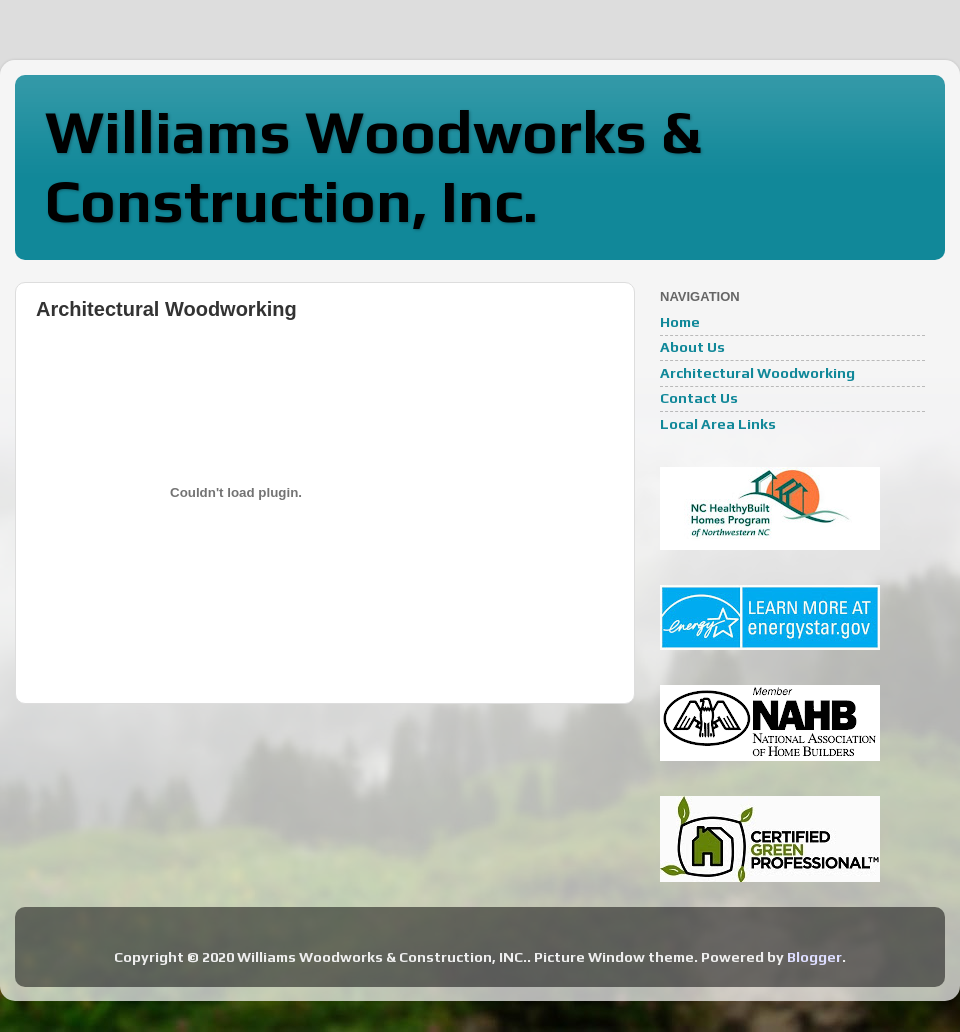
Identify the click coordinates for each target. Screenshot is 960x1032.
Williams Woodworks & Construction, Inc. (373, 166)
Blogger (814, 957)
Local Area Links (718, 424)
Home (680, 322)
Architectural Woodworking (757, 373)
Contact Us (699, 398)
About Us (692, 347)
